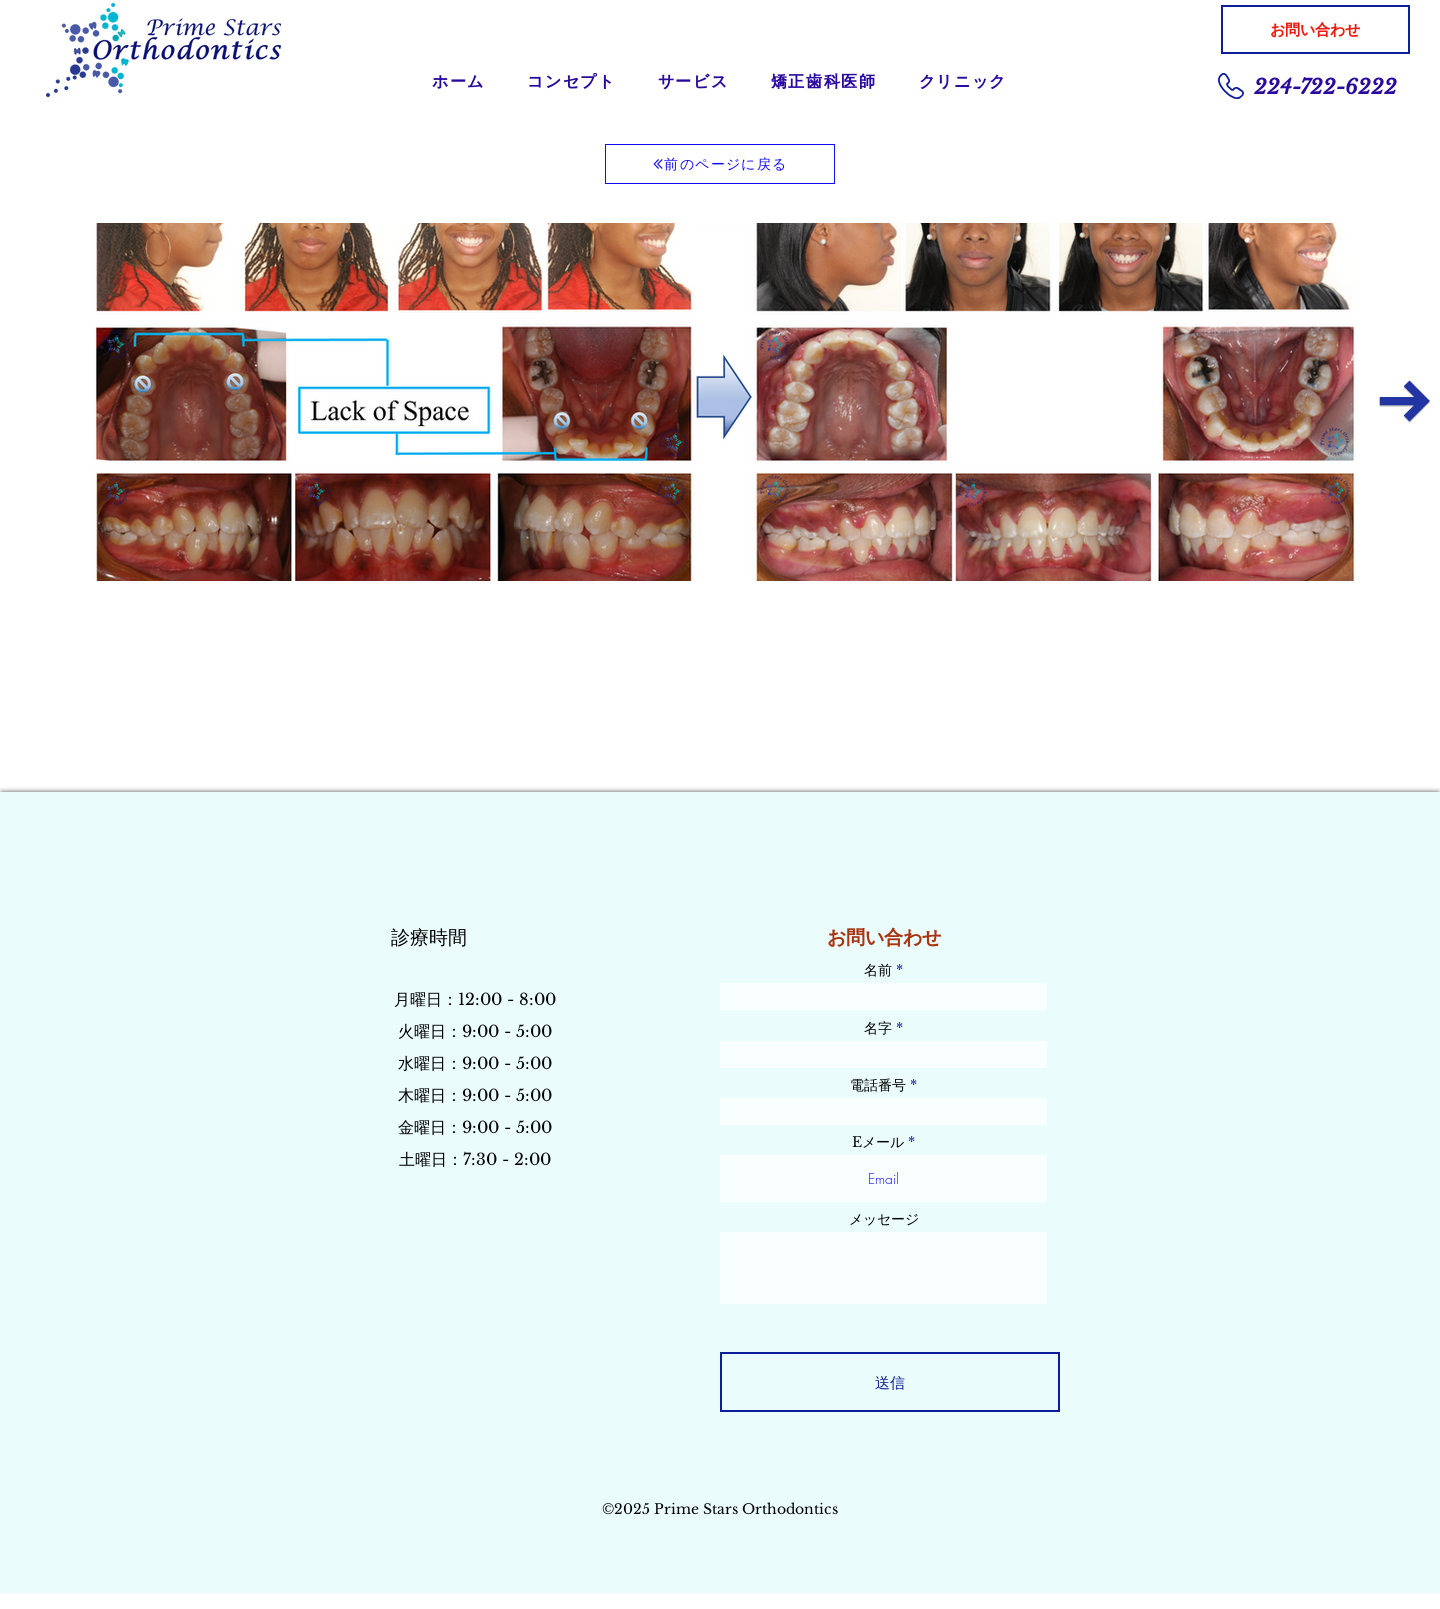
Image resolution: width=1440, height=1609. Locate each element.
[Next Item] (1404, 402)
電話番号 (878, 1085)
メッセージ (884, 1219)
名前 (878, 970)
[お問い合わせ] (1315, 29)
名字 (878, 1028)
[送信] (890, 1382)
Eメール (878, 1142)
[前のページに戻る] (720, 164)
